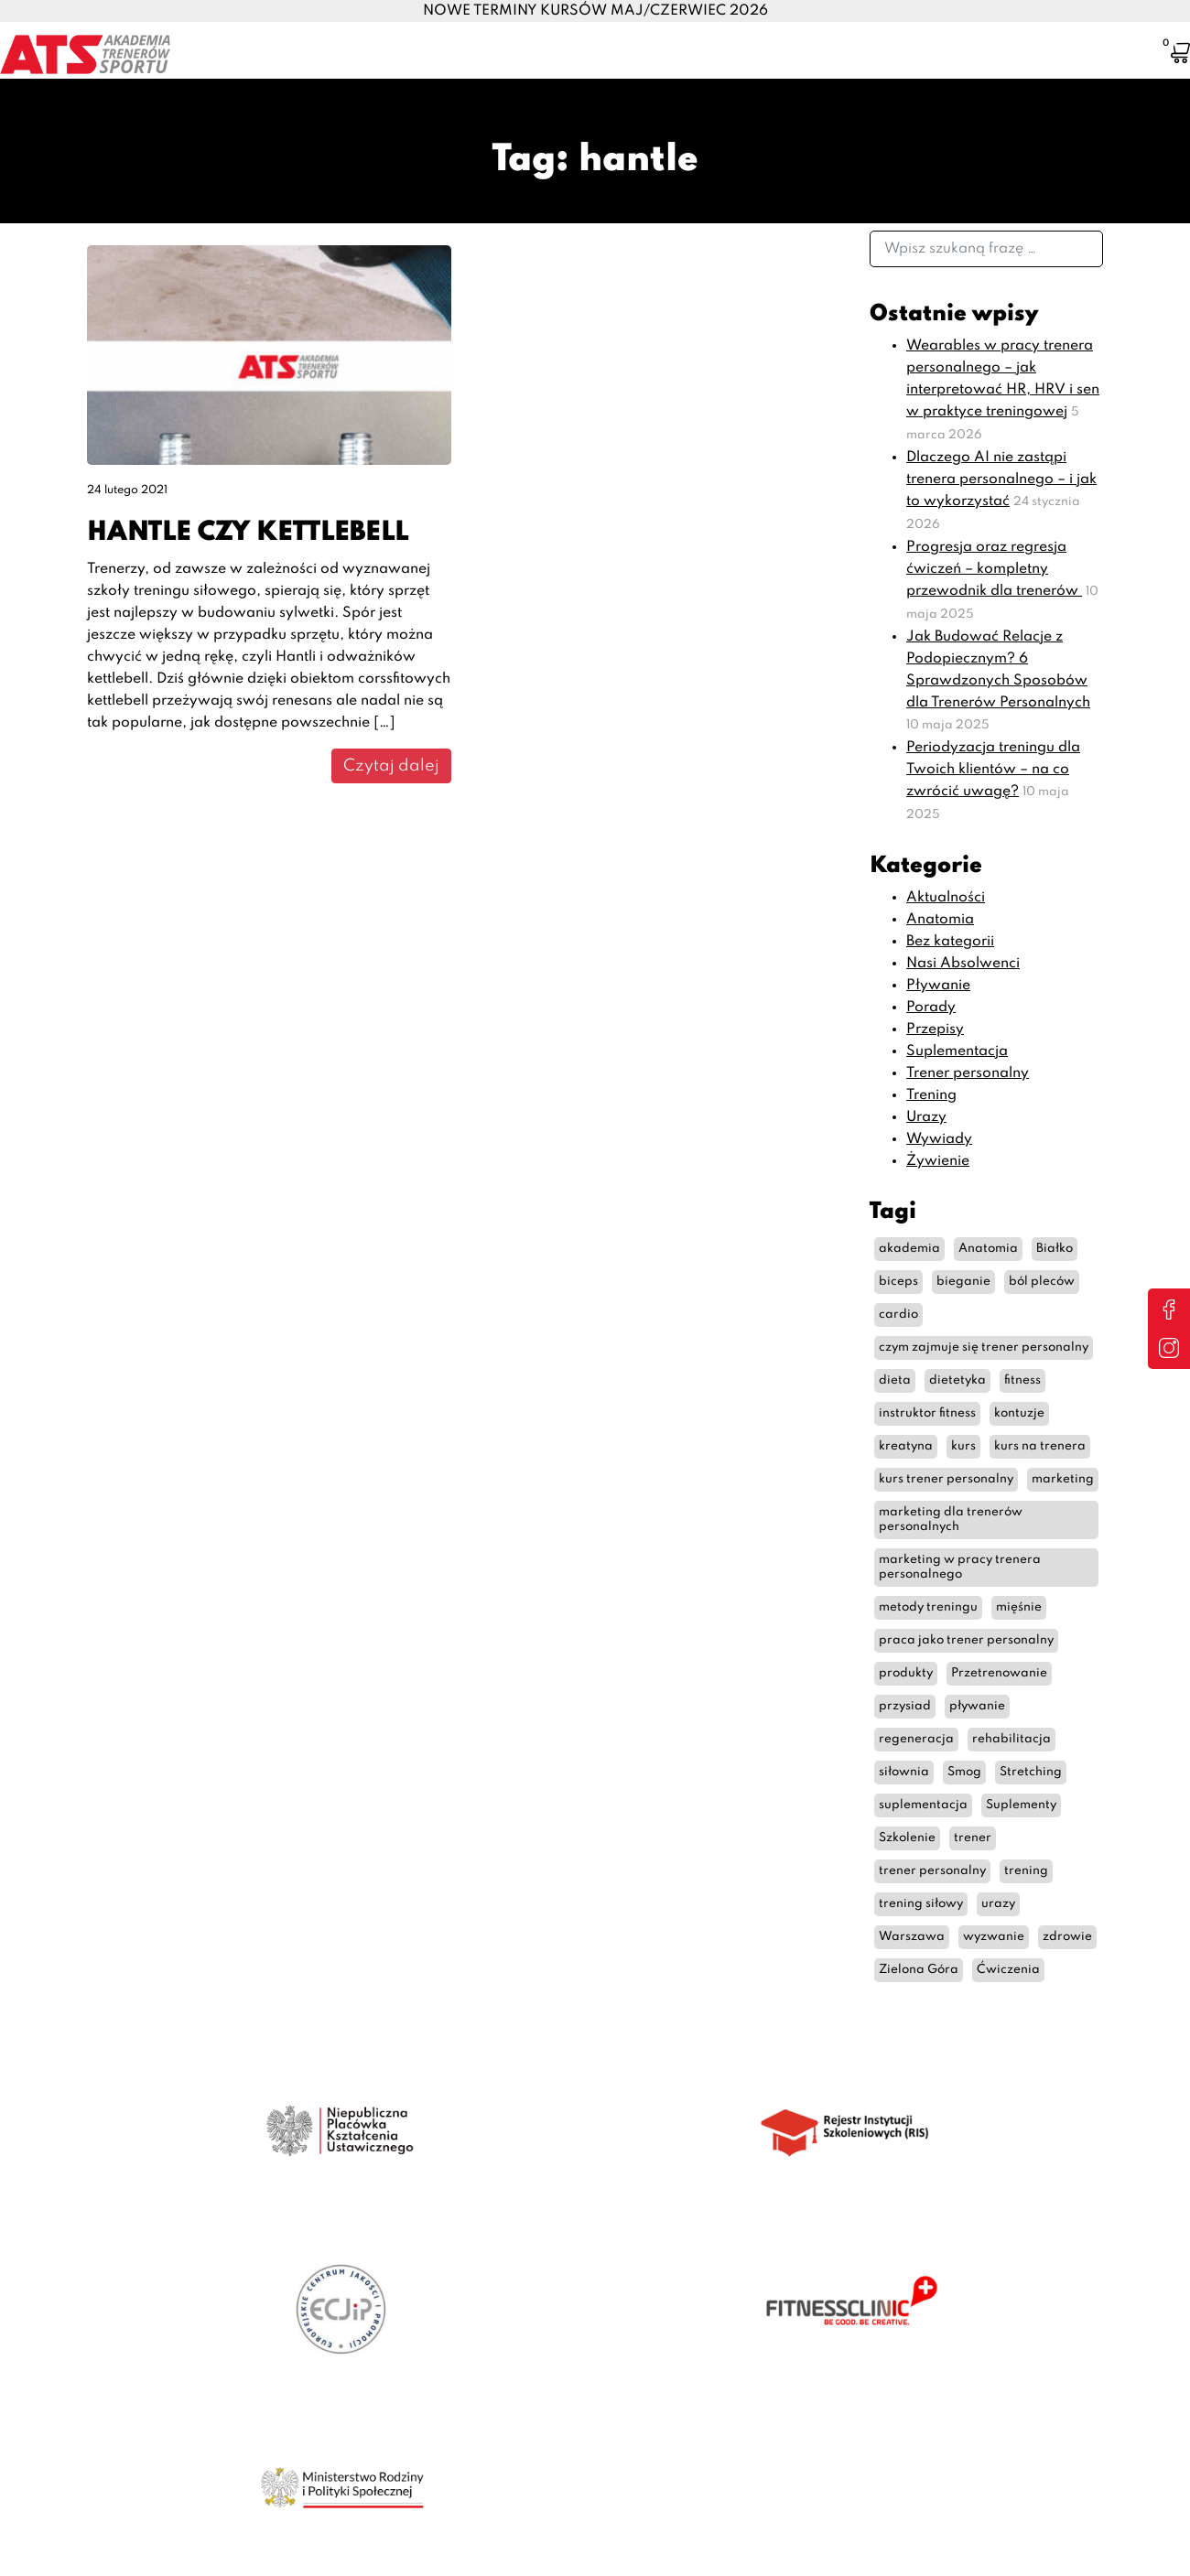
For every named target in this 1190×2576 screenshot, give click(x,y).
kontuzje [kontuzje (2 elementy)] (1019, 1413)
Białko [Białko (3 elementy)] (1054, 1249)
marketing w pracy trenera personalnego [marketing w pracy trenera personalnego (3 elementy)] (960, 1567)
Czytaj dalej (391, 766)
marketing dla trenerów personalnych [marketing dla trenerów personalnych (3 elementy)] (950, 1519)
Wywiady (939, 1139)
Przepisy (935, 1029)
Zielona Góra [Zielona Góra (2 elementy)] (918, 1970)
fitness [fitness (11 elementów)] (1022, 1380)
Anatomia (940, 919)
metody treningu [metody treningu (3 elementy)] (928, 1607)
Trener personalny (967, 1073)
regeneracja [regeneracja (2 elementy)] (916, 1739)
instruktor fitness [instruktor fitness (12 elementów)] (927, 1413)
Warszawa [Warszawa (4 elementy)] (912, 1937)
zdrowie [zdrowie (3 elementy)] (1067, 1937)
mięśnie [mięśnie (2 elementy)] (1019, 1607)
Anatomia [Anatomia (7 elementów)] (988, 1249)
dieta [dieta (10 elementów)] (895, 1380)
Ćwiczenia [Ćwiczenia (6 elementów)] (1008, 1970)
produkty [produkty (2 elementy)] (906, 1673)
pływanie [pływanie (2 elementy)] (977, 1706)
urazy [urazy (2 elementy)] (998, 1904)
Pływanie (938, 985)
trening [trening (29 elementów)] (1026, 1871)
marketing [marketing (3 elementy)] (1063, 1479)
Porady (931, 1007)
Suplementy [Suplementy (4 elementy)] (1021, 1805)
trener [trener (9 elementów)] (972, 1838)
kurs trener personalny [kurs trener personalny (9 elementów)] (946, 1479)
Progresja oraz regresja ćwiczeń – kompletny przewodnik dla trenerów (994, 569)
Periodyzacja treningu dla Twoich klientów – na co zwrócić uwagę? (993, 769)
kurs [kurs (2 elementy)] (963, 1446)
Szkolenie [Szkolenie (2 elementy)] (907, 1838)
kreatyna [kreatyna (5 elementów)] (906, 1446)
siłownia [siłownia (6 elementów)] (904, 1772)
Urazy (926, 1117)
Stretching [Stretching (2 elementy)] (1031, 1772)
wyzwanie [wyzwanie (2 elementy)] (993, 1937)
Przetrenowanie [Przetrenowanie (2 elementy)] (999, 1673)
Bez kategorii (950, 941)
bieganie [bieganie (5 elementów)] (963, 1282)
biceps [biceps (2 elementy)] (898, 1282)
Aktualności (945, 897)
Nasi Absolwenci (963, 963)
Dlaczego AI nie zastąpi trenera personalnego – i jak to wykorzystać (1001, 479)
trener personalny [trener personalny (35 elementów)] (932, 1871)
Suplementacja (957, 1051)
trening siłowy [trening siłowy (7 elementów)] (921, 1904)
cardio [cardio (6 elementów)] (898, 1314)
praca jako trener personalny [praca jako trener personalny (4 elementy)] (966, 1640)
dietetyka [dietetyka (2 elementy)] (957, 1380)
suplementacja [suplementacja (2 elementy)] (923, 1805)
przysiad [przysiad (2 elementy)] (905, 1706)
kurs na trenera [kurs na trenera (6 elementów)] (1040, 1446)
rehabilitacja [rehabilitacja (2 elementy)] (1011, 1739)
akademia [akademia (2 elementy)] (909, 1249)
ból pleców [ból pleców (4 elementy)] (1042, 1282)
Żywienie (937, 1161)
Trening (931, 1095)
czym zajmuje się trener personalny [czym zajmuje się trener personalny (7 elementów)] (983, 1347)
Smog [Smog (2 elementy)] (964, 1772)
